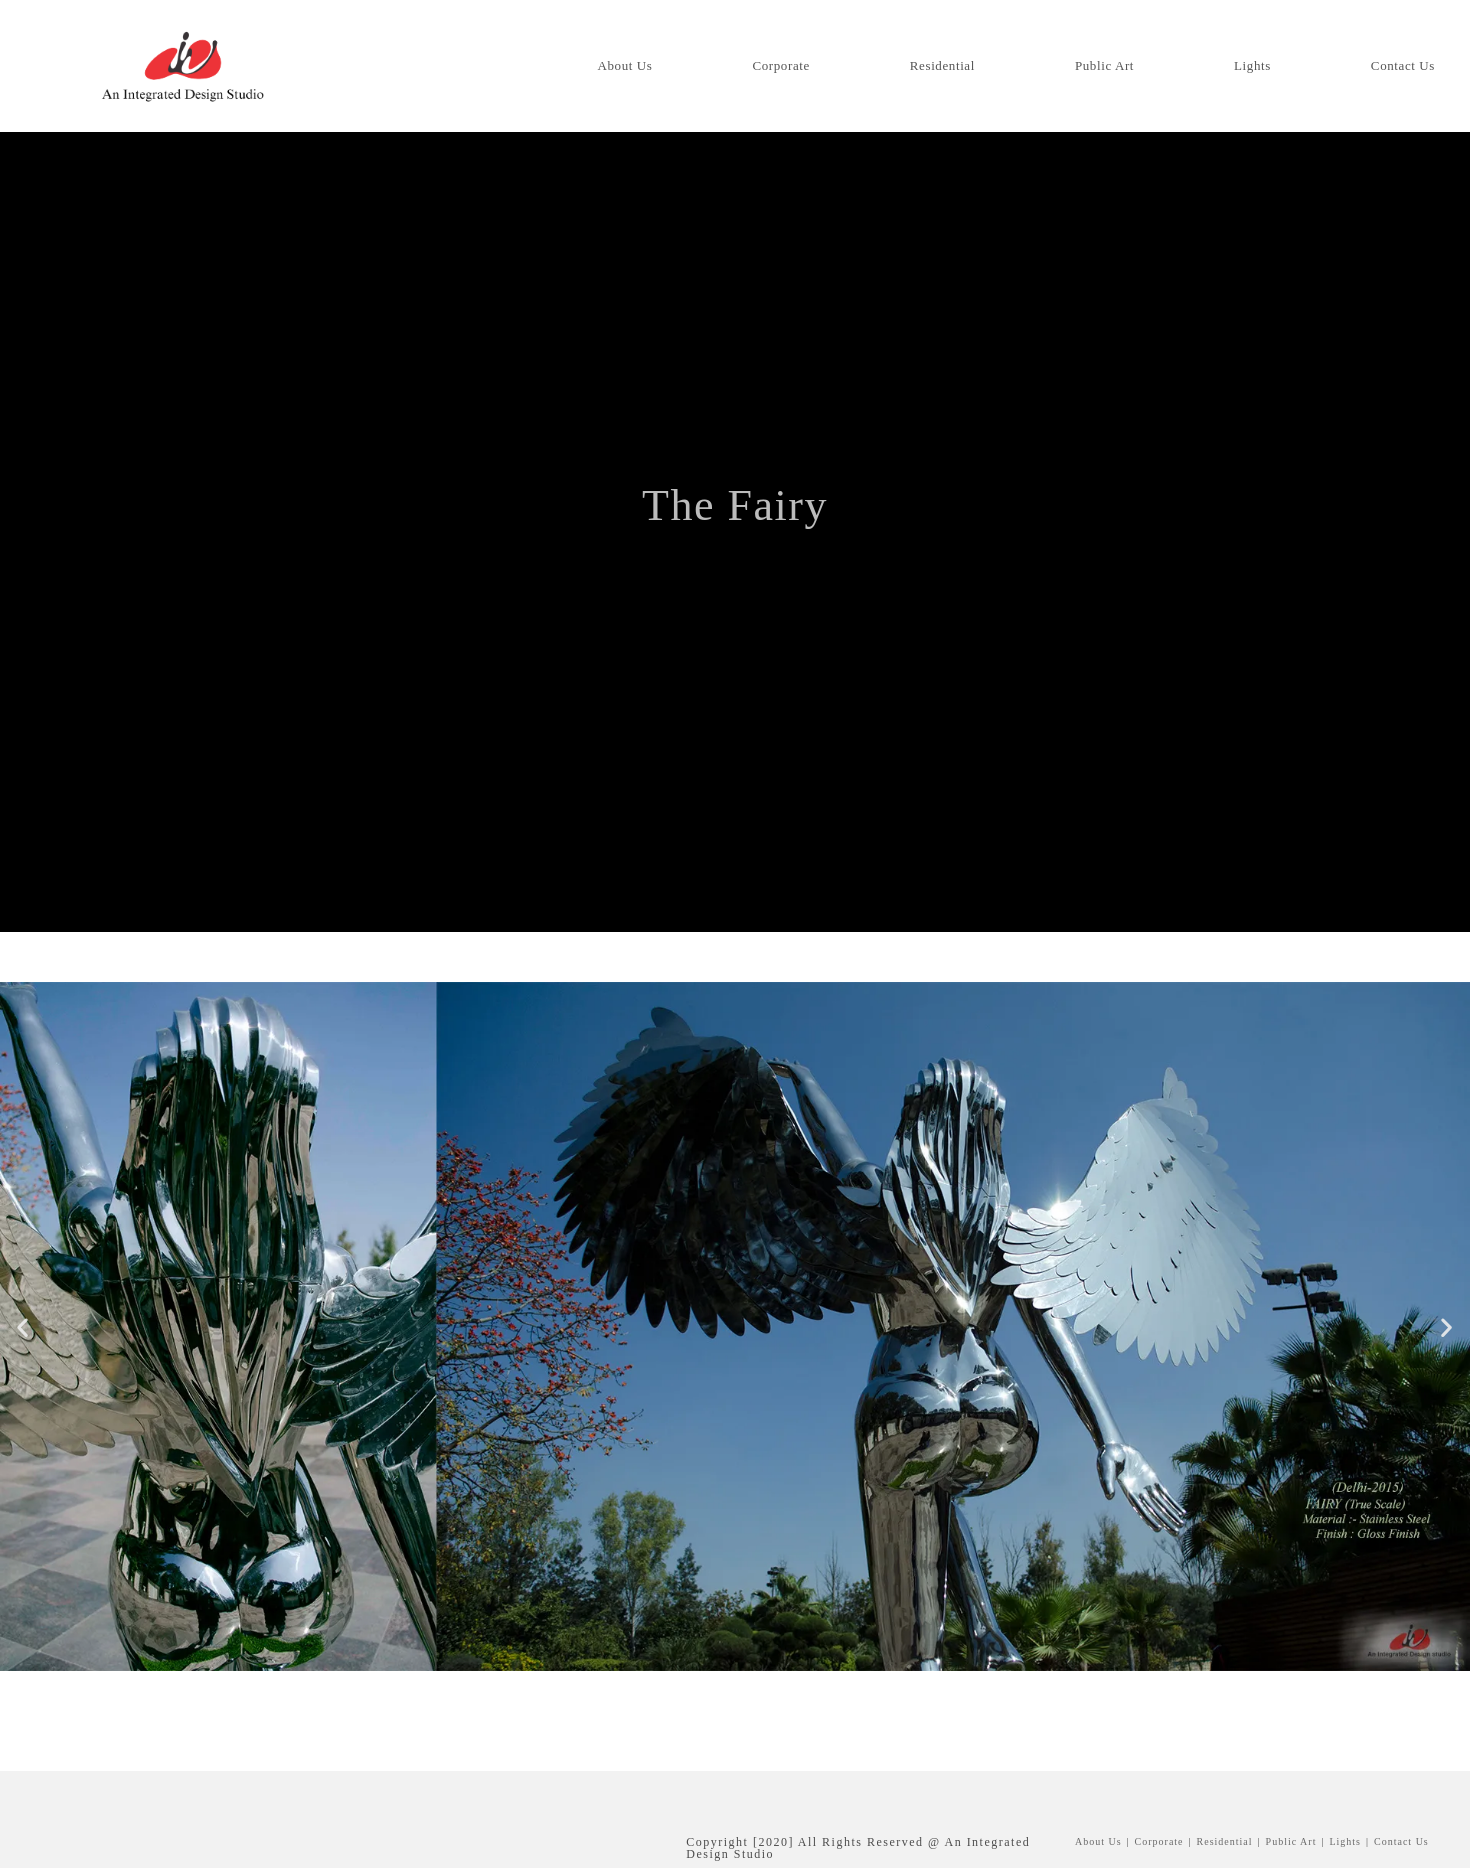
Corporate (1159, 1841)
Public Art (748, 572)
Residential (1225, 1841)
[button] (23, 1326)
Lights (1345, 1841)
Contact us (1401, 1841)
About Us (1098, 1841)
